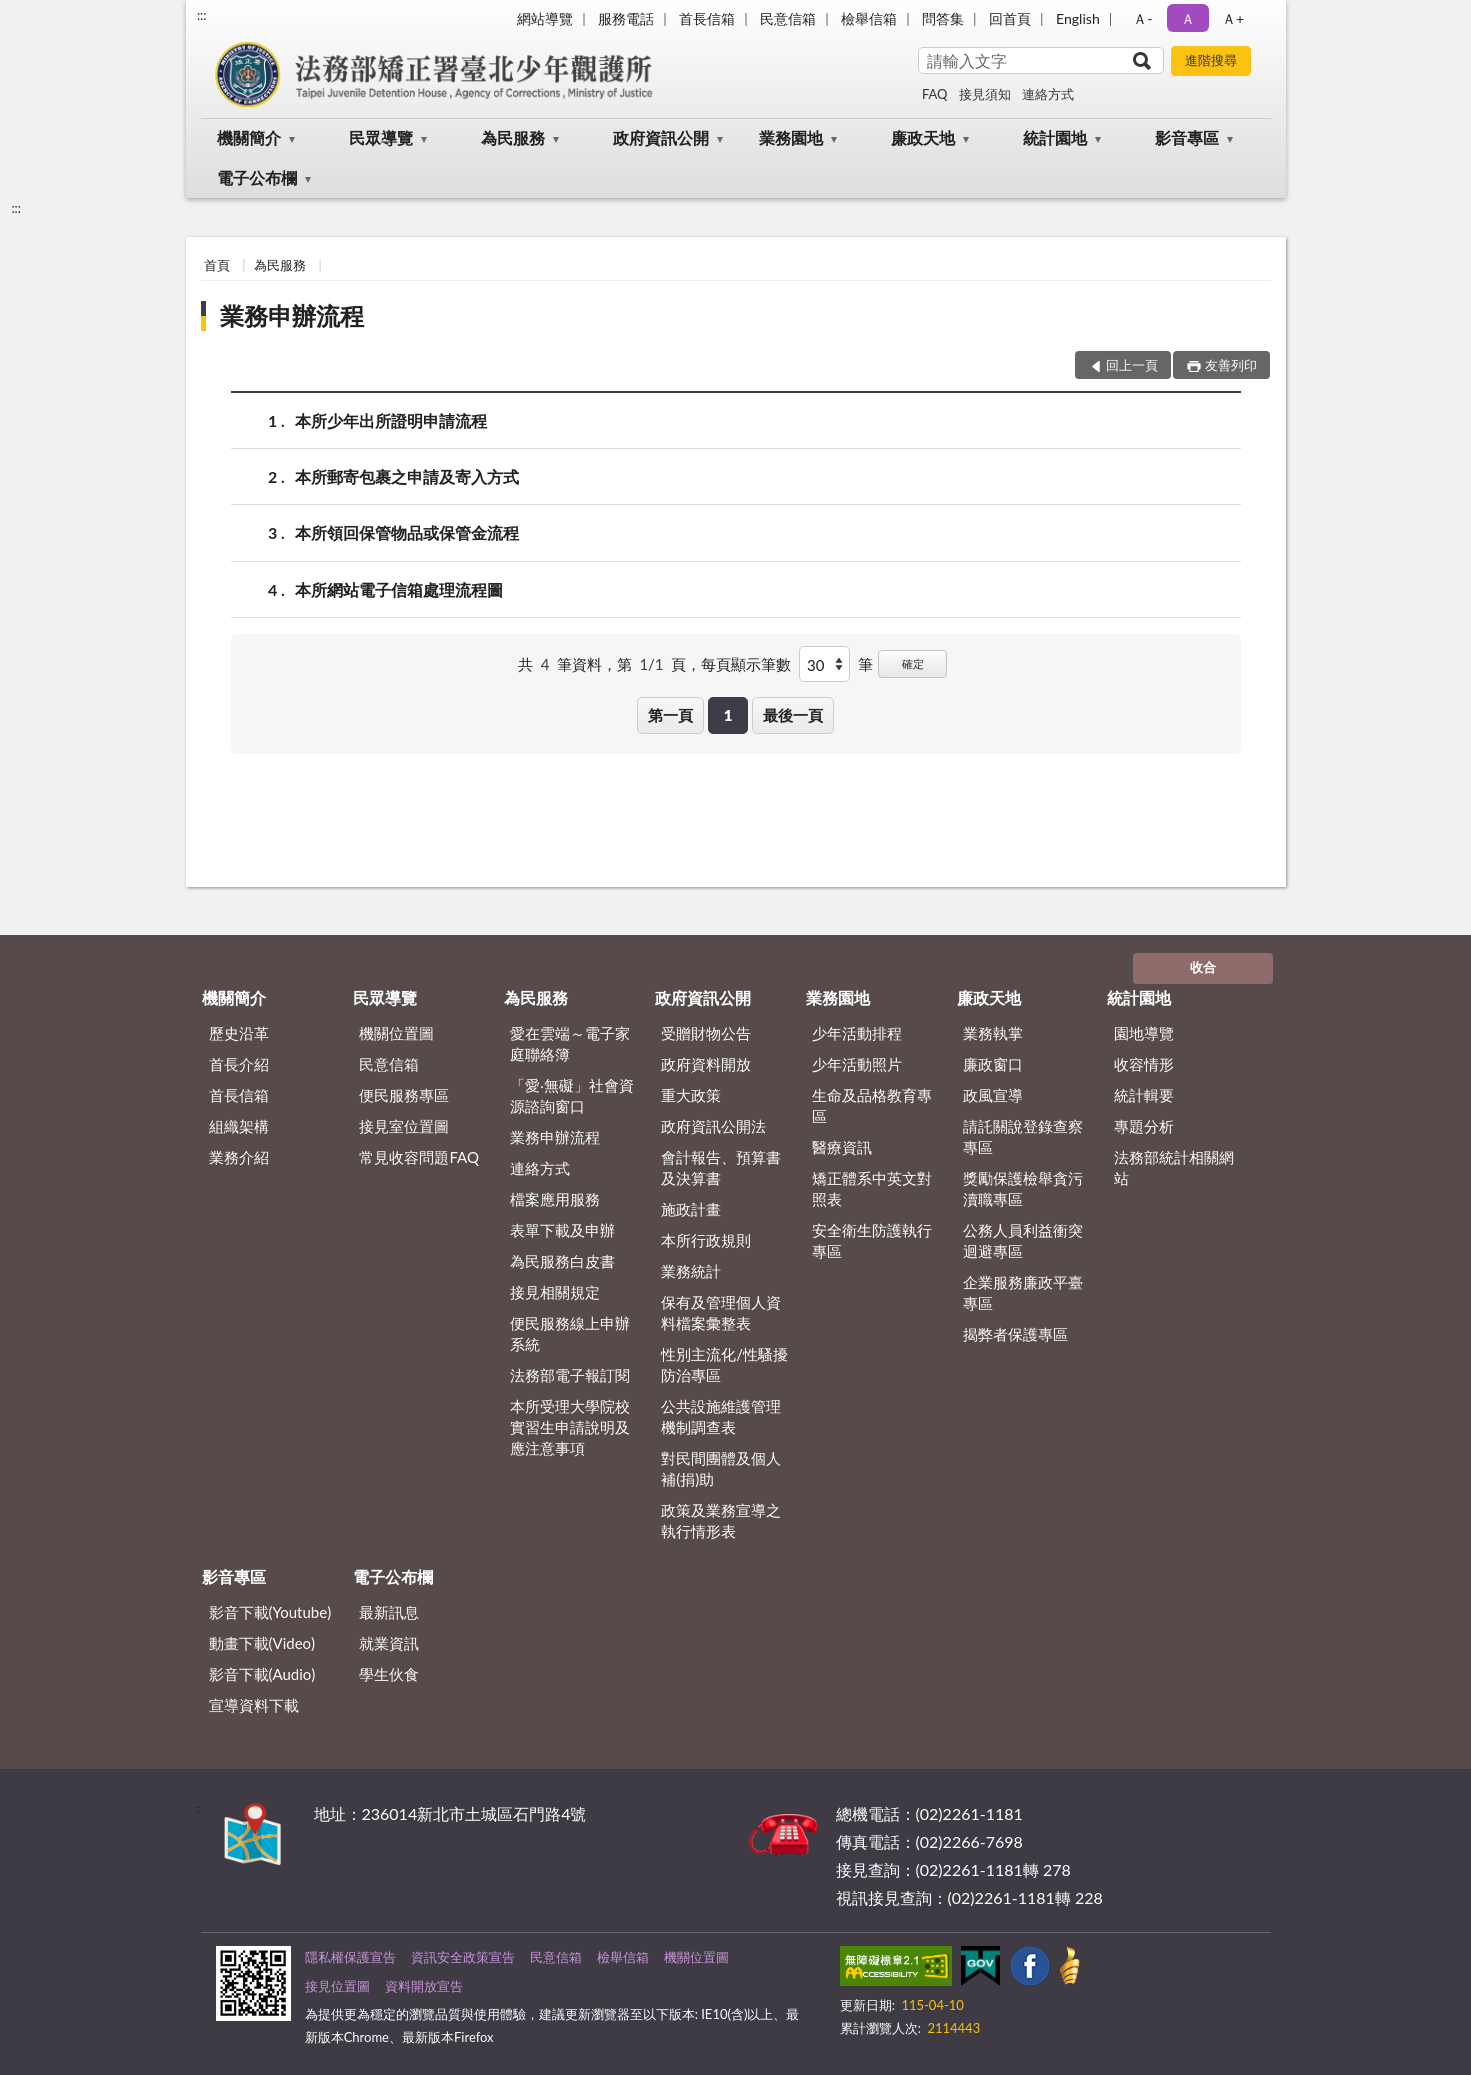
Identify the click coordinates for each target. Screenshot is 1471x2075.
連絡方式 (1048, 94)
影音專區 (1187, 137)
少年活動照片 (857, 1064)
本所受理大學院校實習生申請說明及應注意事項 (570, 1427)
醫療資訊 (842, 1147)
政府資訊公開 (661, 137)
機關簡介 (249, 137)
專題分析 (1144, 1126)
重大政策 (691, 1095)
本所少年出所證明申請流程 (391, 420)
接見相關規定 (555, 1292)
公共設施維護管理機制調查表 (721, 1416)
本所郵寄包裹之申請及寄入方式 (407, 476)
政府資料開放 (706, 1064)
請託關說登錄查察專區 (1023, 1136)
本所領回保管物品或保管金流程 (407, 532)
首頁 (217, 265)
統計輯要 (1144, 1095)
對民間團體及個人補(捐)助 (721, 1468)
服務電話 (626, 18)
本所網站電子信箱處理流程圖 (399, 589)
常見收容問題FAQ (419, 1157)
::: (202, 15)
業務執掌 (993, 1033)
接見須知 (985, 94)
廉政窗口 (993, 1064)
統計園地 (1055, 137)
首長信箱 (707, 18)
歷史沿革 (239, 1033)
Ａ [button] (1188, 18)
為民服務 (513, 137)
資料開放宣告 (424, 1986)
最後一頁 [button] (793, 715)
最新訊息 (389, 1612)
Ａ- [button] (1142, 18)
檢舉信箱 (869, 18)
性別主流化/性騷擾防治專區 (724, 1364)
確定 (913, 663)
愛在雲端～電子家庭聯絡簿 (570, 1043)
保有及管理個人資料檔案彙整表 (721, 1312)
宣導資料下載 (254, 1705)
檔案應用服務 (555, 1199)
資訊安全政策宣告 (463, 1957)
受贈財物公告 (706, 1033)
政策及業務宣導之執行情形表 (721, 1520)
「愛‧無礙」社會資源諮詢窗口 (572, 1095)
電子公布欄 (257, 177)
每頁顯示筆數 (746, 664)
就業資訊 (389, 1643)
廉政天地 (923, 137)
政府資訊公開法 (713, 1126)
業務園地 (791, 137)
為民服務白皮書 (562, 1261)
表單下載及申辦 (562, 1230)
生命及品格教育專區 (872, 1105)
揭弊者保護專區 (1015, 1334)
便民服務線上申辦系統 (570, 1333)
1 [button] (728, 715)
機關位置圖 (396, 1033)
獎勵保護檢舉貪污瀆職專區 (1023, 1188)
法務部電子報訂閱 (570, 1375)
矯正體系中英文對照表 (872, 1188)
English (1078, 18)
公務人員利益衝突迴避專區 (1023, 1240)
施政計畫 (691, 1209)
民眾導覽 (381, 137)
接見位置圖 (337, 1986)
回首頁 (1010, 18)
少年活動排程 (857, 1033)
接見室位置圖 (404, 1126)
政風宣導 (993, 1095)
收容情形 (1144, 1064)
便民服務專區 (404, 1095)
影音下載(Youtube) (270, 1612)
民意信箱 (788, 18)
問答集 (943, 18)
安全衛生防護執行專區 (872, 1240)
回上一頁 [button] (1132, 365)
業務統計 (691, 1271)
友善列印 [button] (1231, 365)
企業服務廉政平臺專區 (1023, 1292)
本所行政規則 (706, 1240)
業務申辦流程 (292, 315)
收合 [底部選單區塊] (1203, 967)
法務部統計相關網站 (1174, 1167)
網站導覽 (545, 18)
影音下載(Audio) (262, 1674)
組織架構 (239, 1126)
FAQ (935, 94)
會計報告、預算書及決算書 (721, 1167)
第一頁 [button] (670, 715)
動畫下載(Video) (262, 1643)
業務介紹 (239, 1157)
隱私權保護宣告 (350, 1957)
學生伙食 (389, 1674)
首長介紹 (239, 1064)
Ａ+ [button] (1233, 18)
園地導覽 (1144, 1033)
